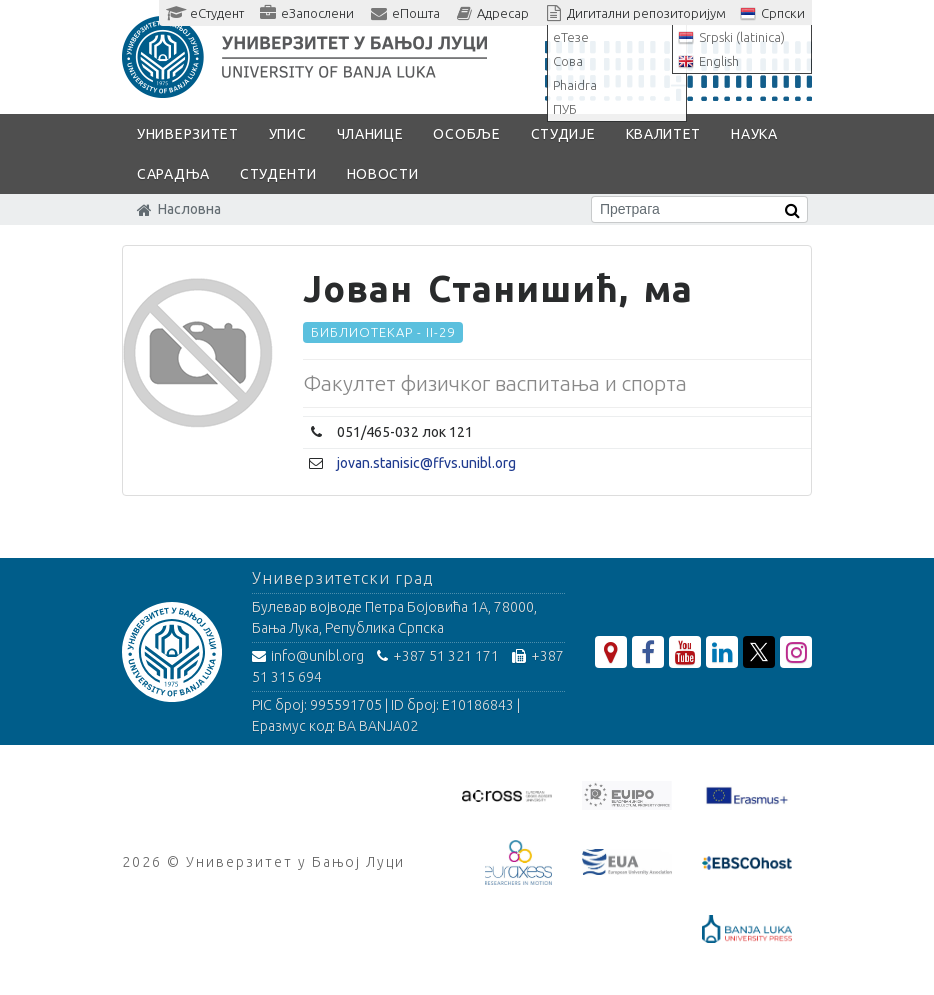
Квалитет (664, 134)
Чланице (370, 134)
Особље (466, 134)
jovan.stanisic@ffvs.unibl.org (426, 463)
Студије (563, 134)
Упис (288, 134)
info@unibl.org (308, 656)
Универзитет (188, 134)
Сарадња (173, 174)
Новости (383, 174)
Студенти (278, 174)
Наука (754, 134)
